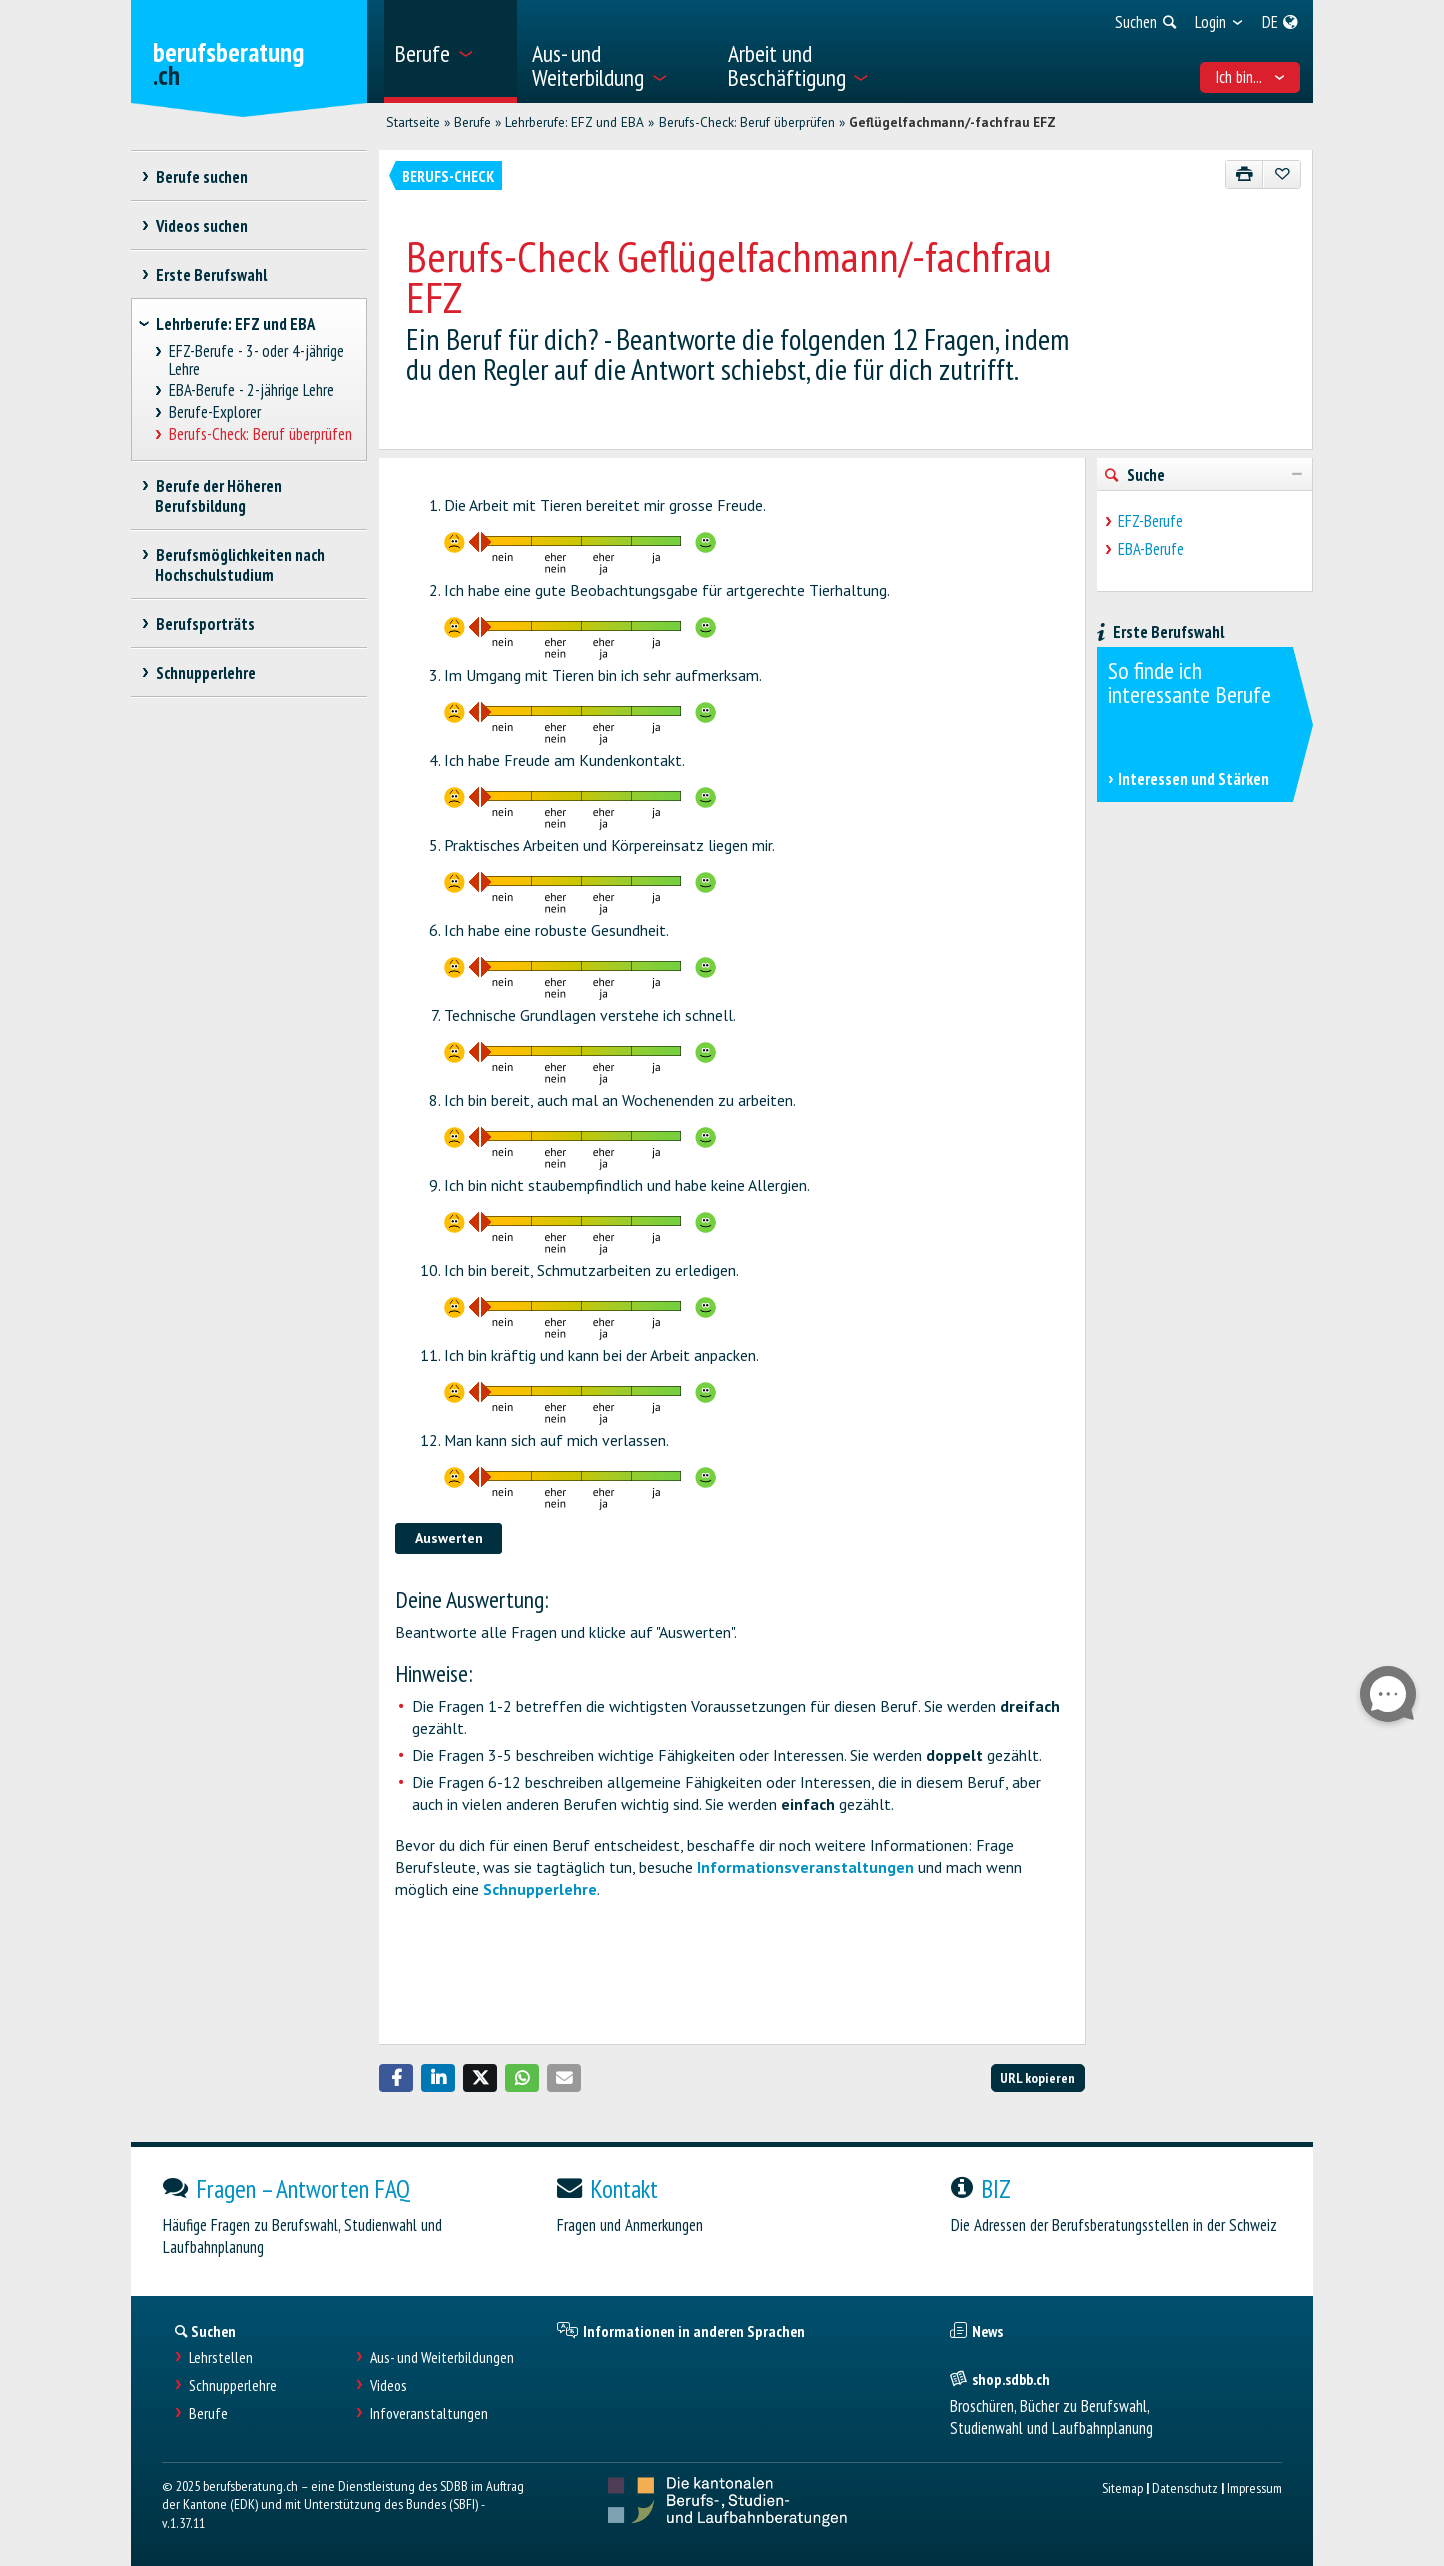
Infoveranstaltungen (429, 2413)
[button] (396, 2078)
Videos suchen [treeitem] (201, 226)
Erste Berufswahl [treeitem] (211, 275)
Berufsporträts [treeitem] (205, 624)
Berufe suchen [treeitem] (201, 177)
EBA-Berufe (1151, 549)
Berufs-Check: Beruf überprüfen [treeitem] (261, 434)
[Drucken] (1244, 174)
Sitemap (1122, 2487)
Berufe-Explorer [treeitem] (215, 412)
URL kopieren (1037, 2077)
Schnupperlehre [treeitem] (205, 673)
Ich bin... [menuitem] (1250, 77)
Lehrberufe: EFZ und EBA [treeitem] (235, 324)
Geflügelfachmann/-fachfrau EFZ (952, 122)
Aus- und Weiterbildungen (442, 2357)
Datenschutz (1185, 2487)
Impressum (1254, 2487)
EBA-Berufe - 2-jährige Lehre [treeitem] (252, 390)
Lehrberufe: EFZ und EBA (574, 122)
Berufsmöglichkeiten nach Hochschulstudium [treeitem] (240, 565)
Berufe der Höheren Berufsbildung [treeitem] (218, 496)
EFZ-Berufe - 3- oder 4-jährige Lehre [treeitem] (257, 360)
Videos (388, 2385)
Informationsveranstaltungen (805, 1867)
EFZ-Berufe (1150, 521)
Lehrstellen (221, 2357)
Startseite (413, 122)
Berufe (472, 122)
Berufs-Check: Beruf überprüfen (747, 122)
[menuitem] (450, 51)
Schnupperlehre (540, 1889)
